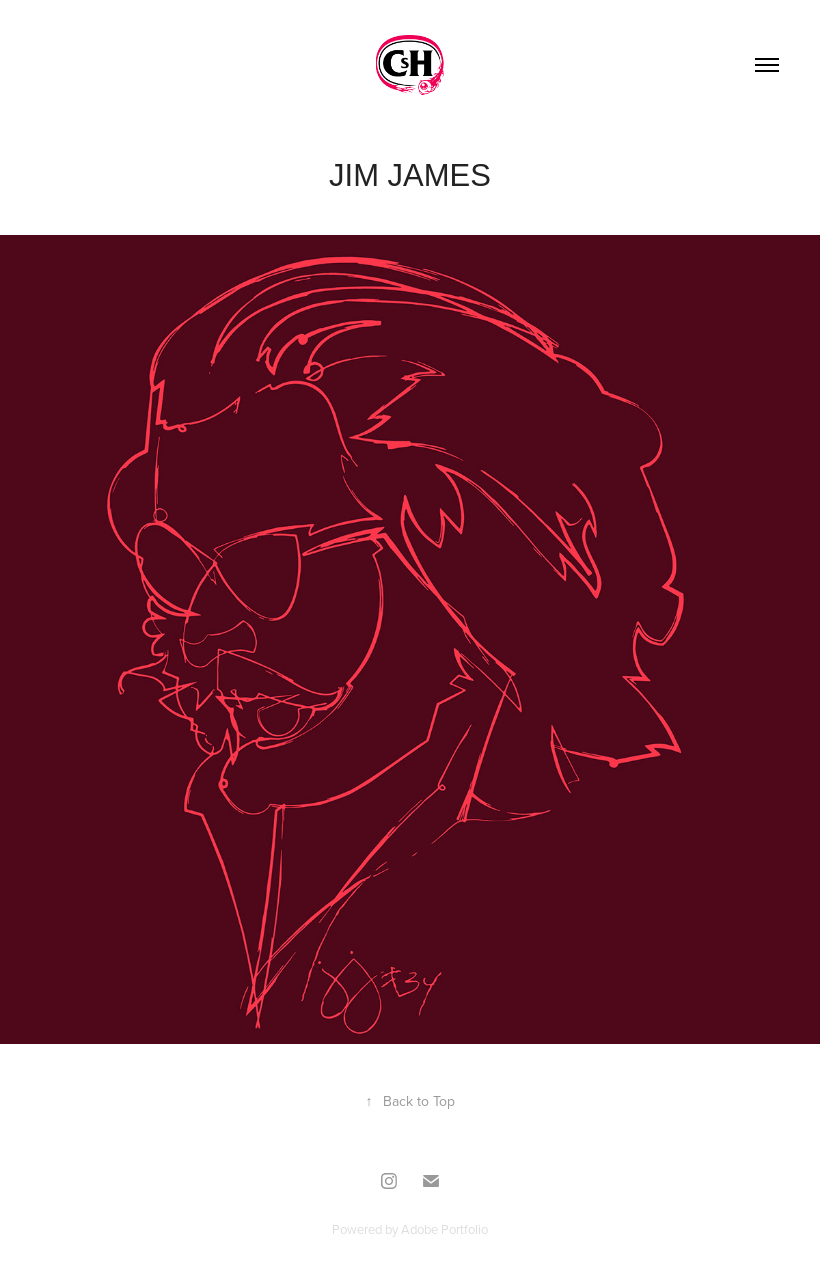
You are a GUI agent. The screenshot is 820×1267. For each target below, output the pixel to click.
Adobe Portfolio (444, 1229)
